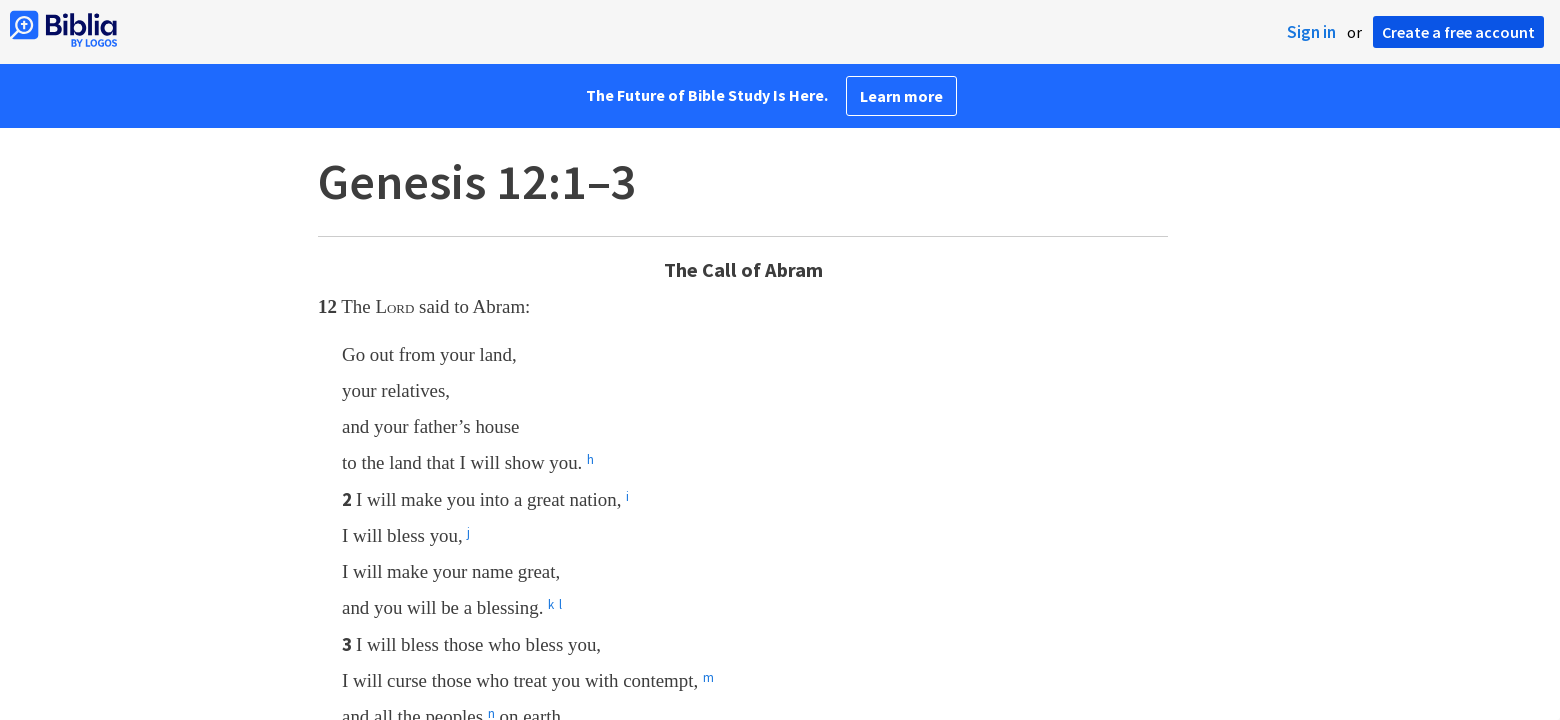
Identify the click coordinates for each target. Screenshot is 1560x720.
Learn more (901, 96)
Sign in (1311, 32)
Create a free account (1458, 32)
